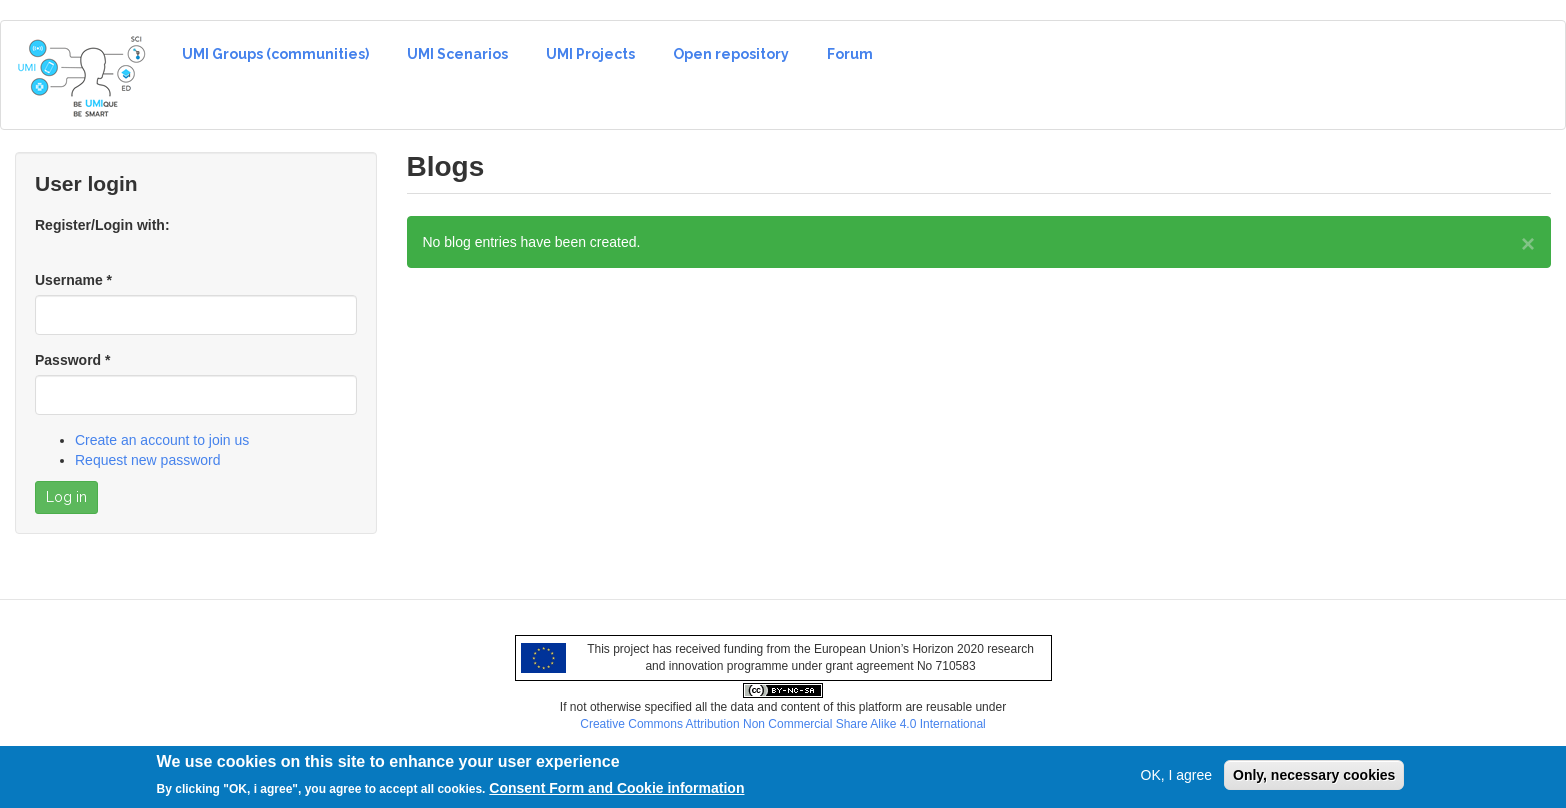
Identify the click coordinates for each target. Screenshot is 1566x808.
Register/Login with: (102, 225)
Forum (850, 54)
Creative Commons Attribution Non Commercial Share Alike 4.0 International (783, 724)
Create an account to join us (162, 440)
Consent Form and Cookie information (616, 793)
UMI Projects (590, 54)
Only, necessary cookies (1314, 780)
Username (73, 280)
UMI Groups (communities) (275, 54)
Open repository (731, 54)
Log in (66, 497)
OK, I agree (1177, 780)
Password (72, 360)
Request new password (148, 460)
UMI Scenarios (457, 54)
